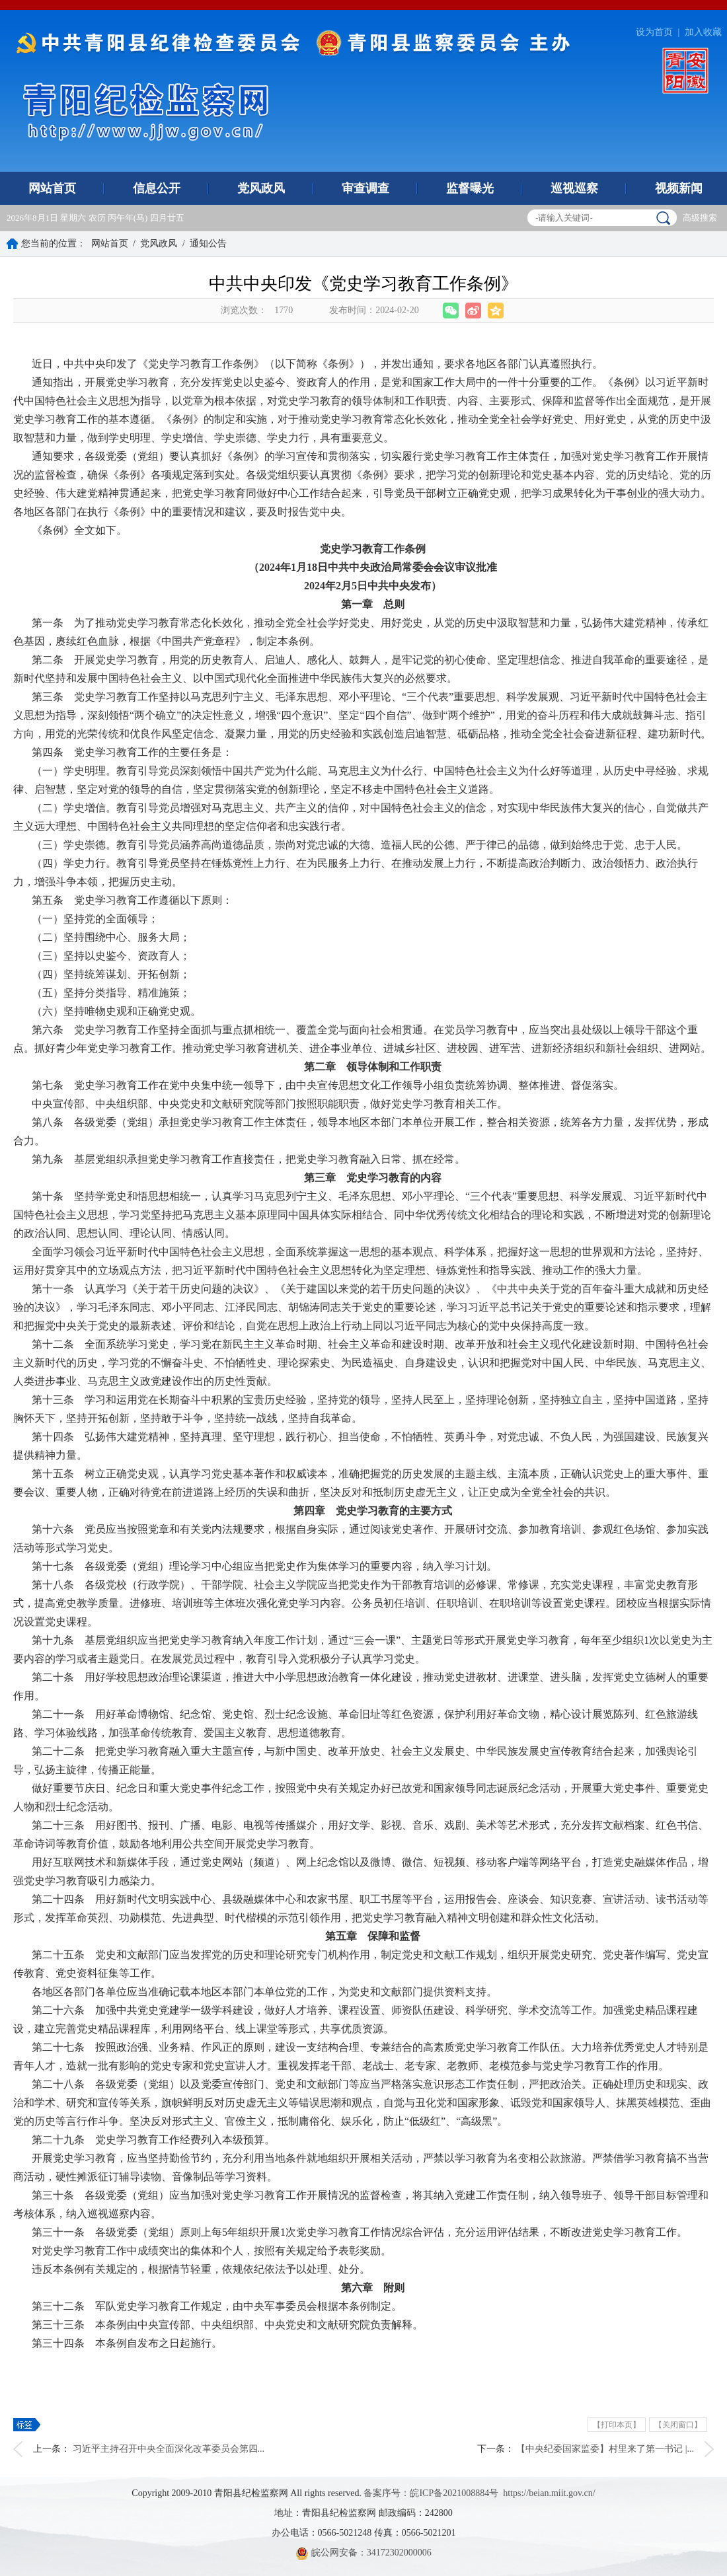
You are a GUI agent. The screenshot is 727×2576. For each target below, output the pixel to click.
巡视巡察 (574, 188)
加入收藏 (703, 32)
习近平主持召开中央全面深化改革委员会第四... (169, 2449)
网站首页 (52, 188)
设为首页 (654, 32)
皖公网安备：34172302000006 (363, 2553)
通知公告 (208, 243)
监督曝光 (470, 188)
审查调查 (365, 188)
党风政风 (261, 188)
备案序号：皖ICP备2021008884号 (431, 2493)
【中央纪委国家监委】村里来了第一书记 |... (605, 2449)
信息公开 (156, 188)
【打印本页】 (616, 2424)
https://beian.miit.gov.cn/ (549, 2493)
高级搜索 (700, 218)
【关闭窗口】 (678, 2424)
